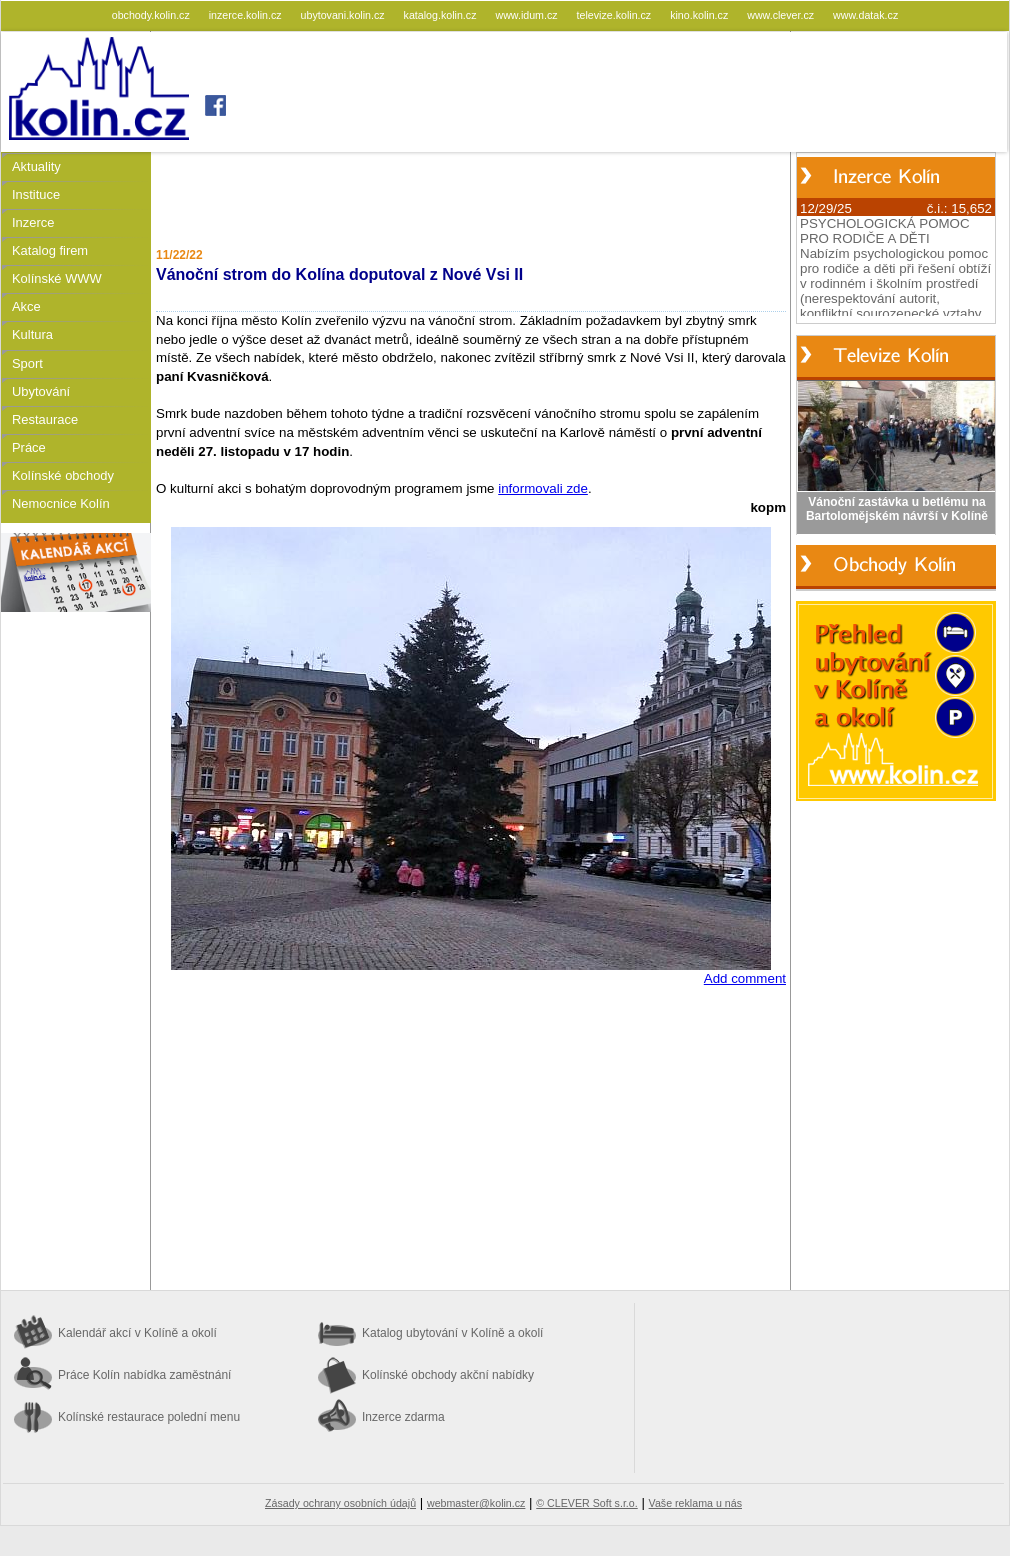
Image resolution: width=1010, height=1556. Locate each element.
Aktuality (36, 166)
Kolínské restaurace (149, 1417)
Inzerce (33, 222)
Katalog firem (50, 250)
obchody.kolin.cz (152, 15)
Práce (29, 447)
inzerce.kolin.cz (247, 15)
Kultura (32, 334)
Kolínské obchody (63, 475)
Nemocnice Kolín (61, 503)
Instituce (36, 194)
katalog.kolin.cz (442, 15)
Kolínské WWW (57, 278)
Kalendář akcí (137, 1333)
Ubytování (41, 391)
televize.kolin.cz (616, 15)
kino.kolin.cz (700, 15)
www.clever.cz (782, 15)
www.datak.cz (865, 15)
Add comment (745, 978)
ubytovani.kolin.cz (344, 15)
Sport (27, 363)
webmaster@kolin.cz (476, 1503)
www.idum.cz (527, 15)
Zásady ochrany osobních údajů (340, 1503)
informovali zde (543, 488)
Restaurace (45, 419)
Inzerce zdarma (403, 1417)
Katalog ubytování (452, 1333)
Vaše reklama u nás (695, 1503)
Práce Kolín (144, 1375)
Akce (26, 306)
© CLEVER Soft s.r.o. (586, 1503)
